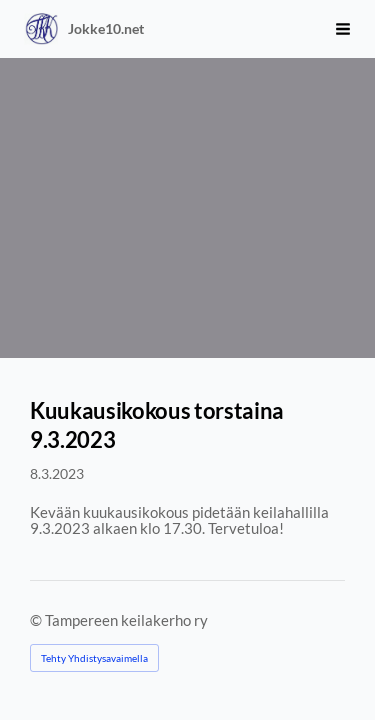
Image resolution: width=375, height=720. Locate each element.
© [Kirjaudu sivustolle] (37, 620)
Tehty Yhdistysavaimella (94, 658)
